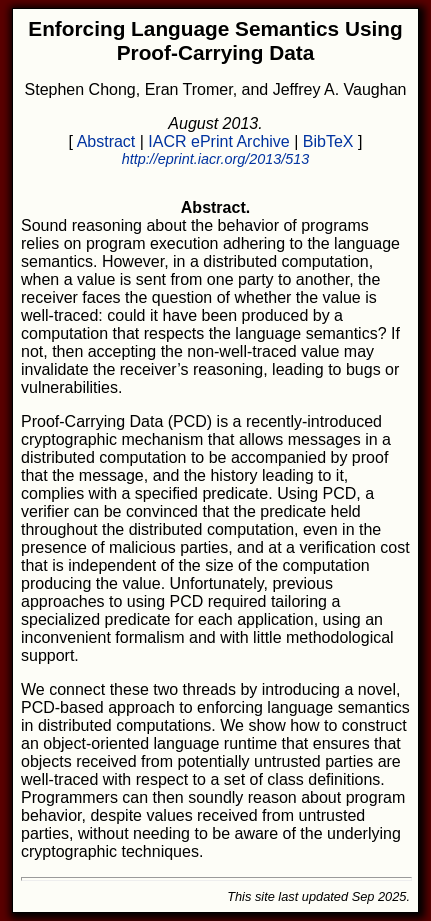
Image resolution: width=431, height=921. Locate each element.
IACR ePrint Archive (218, 141)
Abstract (106, 141)
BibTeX (328, 141)
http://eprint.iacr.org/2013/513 (215, 159)
